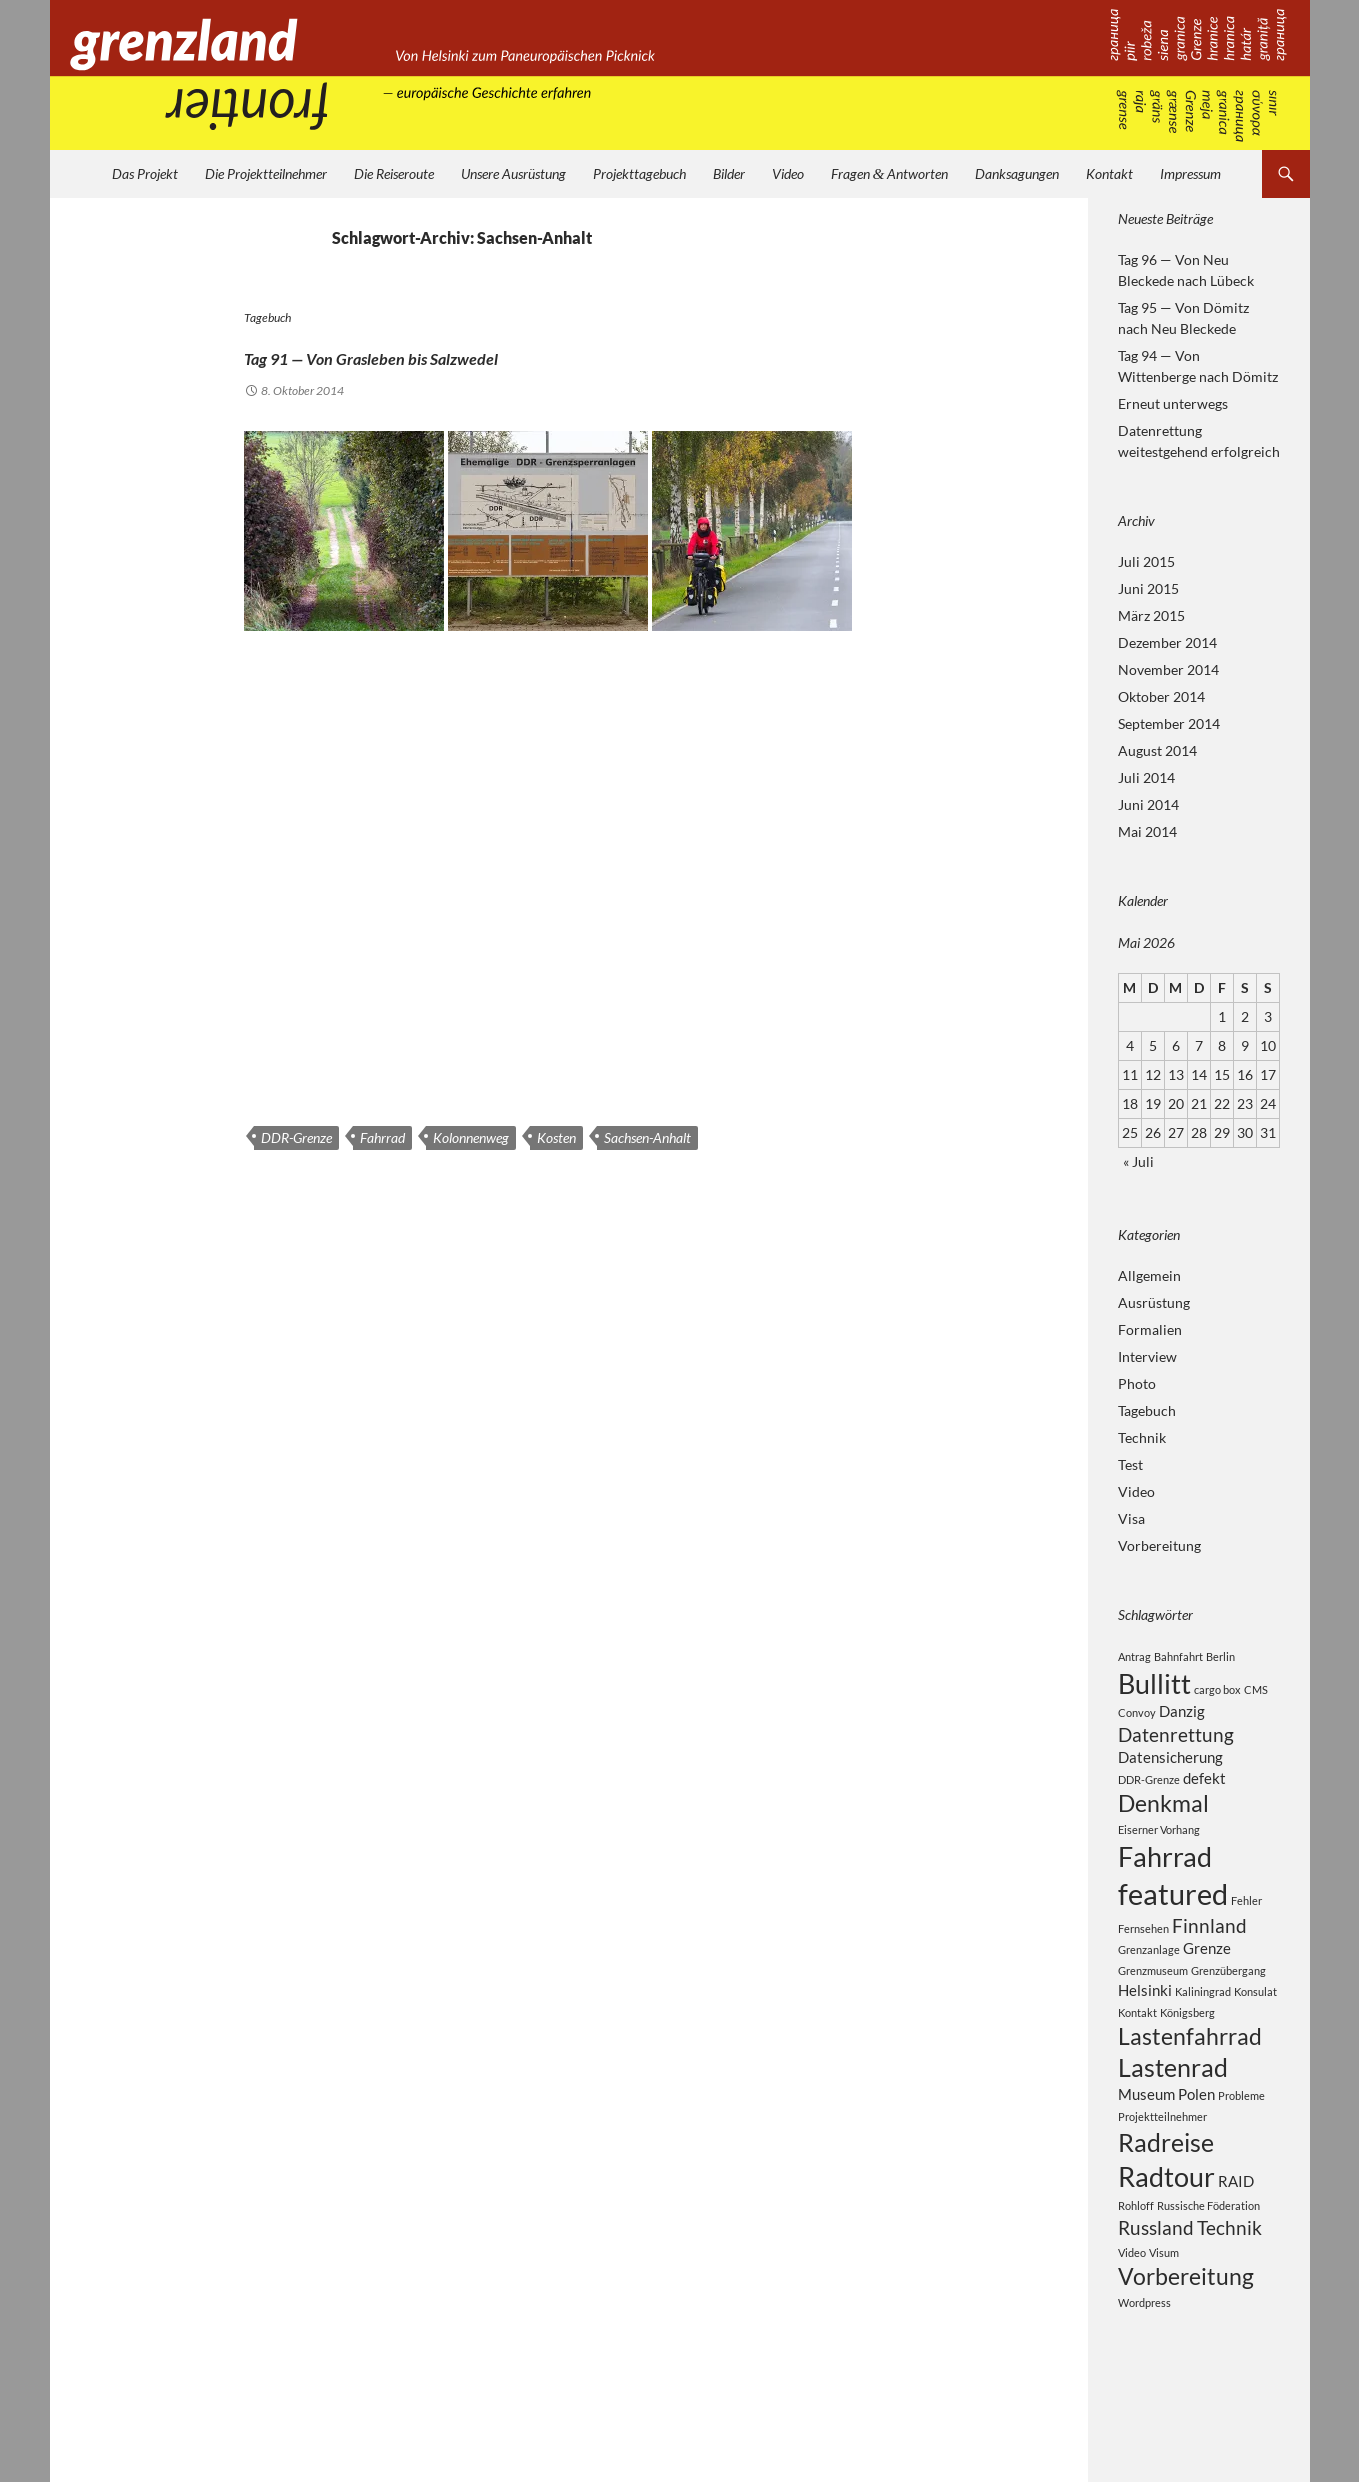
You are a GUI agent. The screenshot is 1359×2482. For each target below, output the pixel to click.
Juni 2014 (1148, 804)
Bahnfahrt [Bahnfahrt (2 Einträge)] (1178, 1656)
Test (1130, 1464)
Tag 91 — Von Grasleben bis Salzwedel (503, 352)
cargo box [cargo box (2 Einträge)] (1217, 1692)
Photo (1137, 1383)
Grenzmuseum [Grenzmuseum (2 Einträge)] (1153, 2008)
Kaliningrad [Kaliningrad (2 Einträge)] (1203, 2030)
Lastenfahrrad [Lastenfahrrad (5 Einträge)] (1190, 2078)
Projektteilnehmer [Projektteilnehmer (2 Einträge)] (1162, 2168)
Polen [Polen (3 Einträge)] (1196, 2145)
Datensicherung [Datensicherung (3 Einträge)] (1170, 1770)
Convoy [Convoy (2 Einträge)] (1137, 1719)
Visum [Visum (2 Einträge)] (1164, 2319)
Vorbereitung (1159, 1545)
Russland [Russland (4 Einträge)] (1156, 2293)
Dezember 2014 (1167, 642)
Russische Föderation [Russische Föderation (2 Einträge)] (1208, 2269)
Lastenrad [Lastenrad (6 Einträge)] (1173, 2115)
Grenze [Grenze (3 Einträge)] (1207, 1985)
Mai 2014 (1147, 831)
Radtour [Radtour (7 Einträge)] (1166, 2236)
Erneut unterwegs (1173, 403)
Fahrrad (382, 1137)
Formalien (1150, 1329)
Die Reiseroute (394, 173)
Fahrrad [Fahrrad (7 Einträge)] (1165, 1880)
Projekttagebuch (639, 173)
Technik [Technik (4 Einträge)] (1229, 2293)
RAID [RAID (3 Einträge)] (1236, 2241)
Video (788, 173)
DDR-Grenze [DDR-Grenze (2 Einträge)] (1149, 1794)
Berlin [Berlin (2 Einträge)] (1220, 1656)
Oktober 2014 (1161, 696)
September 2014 (1169, 723)
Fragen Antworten (890, 173)
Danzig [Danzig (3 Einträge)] (1182, 1718)
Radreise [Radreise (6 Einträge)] (1166, 2197)
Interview (1147, 1356)
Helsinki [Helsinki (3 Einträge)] (1145, 2029)
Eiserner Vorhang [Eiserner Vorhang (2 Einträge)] (1159, 1850)
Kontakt (1109, 173)
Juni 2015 (1148, 588)
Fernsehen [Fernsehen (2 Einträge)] (1143, 1962)
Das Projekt (145, 173)
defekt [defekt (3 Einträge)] (1204, 1793)
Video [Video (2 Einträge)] (1132, 2319)
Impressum (1190, 173)
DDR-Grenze (296, 1137)
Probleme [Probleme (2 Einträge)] (1241, 2146)
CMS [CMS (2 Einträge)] (1256, 1692)
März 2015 (1151, 615)
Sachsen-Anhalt (647, 1137)
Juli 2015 (1146, 561)
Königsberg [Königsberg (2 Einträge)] (1187, 2052)
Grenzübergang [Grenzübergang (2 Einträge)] (1228, 2008)
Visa (1131, 1518)
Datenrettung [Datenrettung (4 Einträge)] (1176, 1744)
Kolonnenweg (471, 1137)
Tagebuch (267, 317)
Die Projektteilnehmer (266, 173)
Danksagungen (1017, 173)
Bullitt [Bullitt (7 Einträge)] (1154, 1686)
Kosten (556, 1137)
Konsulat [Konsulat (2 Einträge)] (1255, 2030)
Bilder (729, 173)
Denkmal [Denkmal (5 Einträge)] (1163, 1821)
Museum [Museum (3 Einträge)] (1146, 2145)
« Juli (1138, 1161)
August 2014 (1157, 750)
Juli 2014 (1146, 777)
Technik (1142, 1437)
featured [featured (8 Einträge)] (1173, 1922)
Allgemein (1149, 1275)
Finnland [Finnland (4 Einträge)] (1209, 1959)
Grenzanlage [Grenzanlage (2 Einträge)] (1149, 1986)
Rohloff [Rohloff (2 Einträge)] (1136, 2269)
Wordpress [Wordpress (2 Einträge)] (1144, 2373)
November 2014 (1168, 669)
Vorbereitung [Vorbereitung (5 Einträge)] (1186, 2345)
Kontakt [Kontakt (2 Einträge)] (1137, 2052)
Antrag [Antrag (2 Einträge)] (1134, 1656)
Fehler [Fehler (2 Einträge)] (1246, 1929)
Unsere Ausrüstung (513, 173)
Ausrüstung (1154, 1302)
